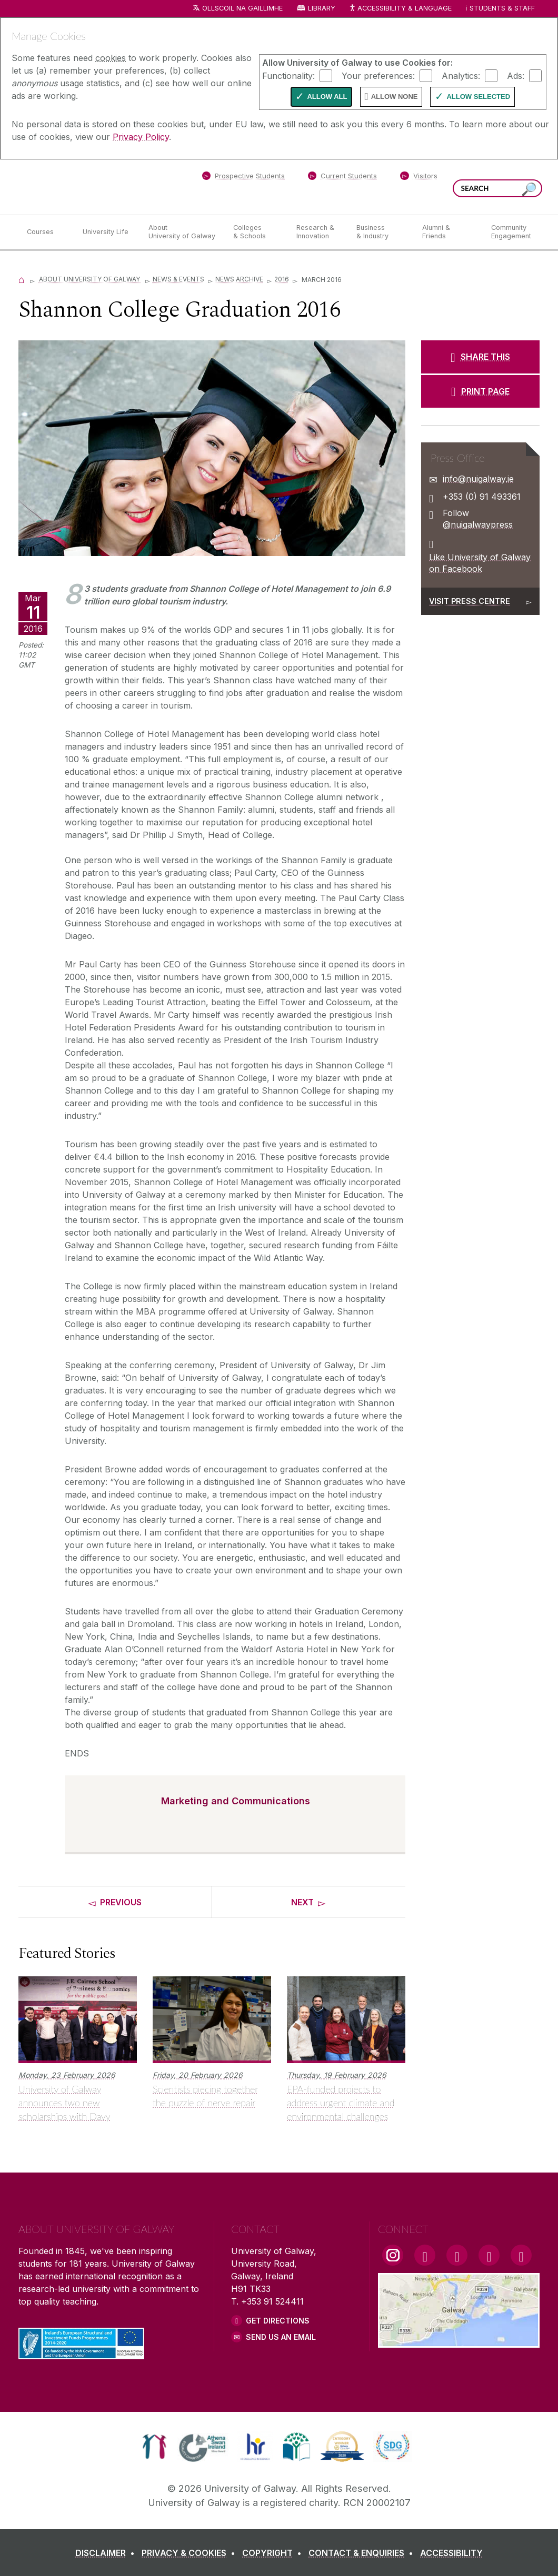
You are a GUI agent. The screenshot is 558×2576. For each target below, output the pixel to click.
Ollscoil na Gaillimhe (242, 8)
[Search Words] (497, 188)
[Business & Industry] (380, 232)
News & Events (178, 279)
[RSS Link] (521, 2255)
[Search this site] (529, 190)
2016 (281, 279)
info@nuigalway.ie (478, 478)
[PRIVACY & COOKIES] (191, 2553)
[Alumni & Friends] (448, 232)
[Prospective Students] (243, 177)
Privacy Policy (141, 137)
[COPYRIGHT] (274, 2553)
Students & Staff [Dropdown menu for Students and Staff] (502, 8)
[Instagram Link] (392, 2255)
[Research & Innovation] (318, 232)
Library (321, 8)
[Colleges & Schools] (256, 232)
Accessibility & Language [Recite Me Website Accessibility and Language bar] (400, 8)
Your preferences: (378, 75)
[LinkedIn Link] (489, 2255)
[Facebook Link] (424, 2255)
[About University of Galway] (182, 232)
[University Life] (107, 232)
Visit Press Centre (469, 601)
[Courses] (46, 232)
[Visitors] (418, 177)
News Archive (239, 279)
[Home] (21, 279)
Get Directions (278, 2320)
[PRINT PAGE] (480, 391)
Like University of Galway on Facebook (480, 563)
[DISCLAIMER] (107, 2553)
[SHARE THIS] (480, 356)
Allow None (394, 96)
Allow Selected (478, 96)
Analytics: (461, 75)
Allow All (327, 96)
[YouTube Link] (456, 2255)
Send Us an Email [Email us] (281, 2336)
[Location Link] (459, 2341)
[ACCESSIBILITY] (451, 2553)
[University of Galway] (95, 186)
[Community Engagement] (511, 232)
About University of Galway (90, 279)
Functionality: (288, 75)
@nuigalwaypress (478, 524)
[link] (154, 2446)
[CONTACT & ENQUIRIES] (362, 2553)
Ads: (515, 75)
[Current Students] (342, 177)
